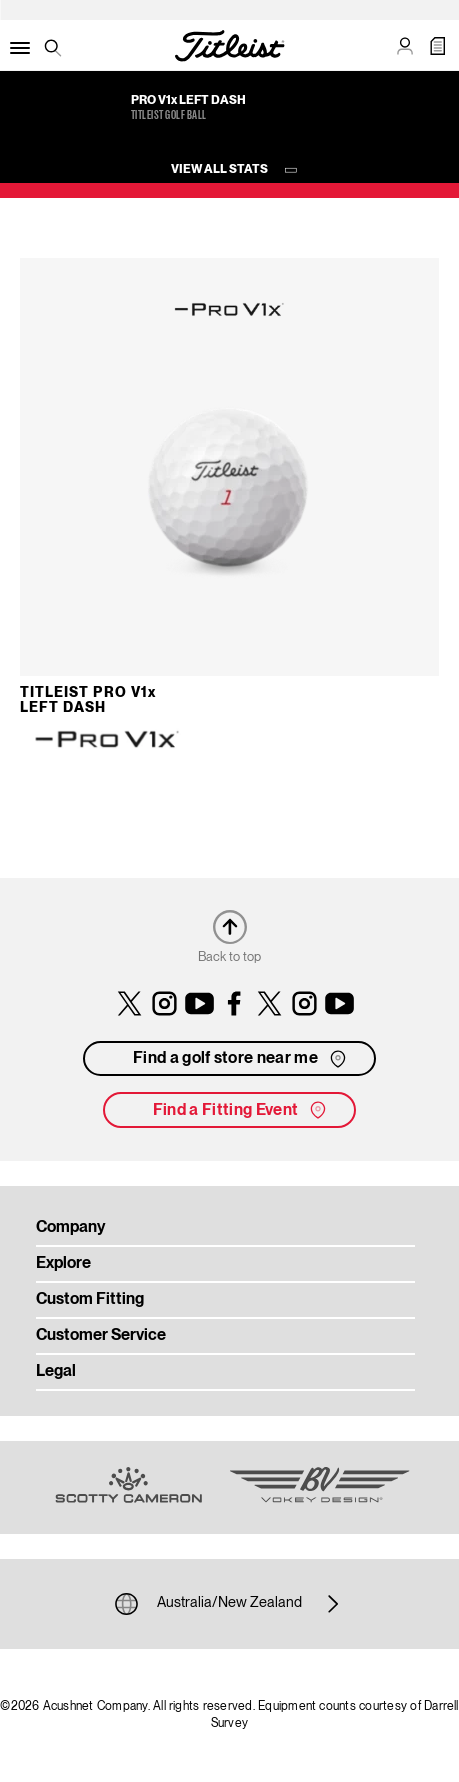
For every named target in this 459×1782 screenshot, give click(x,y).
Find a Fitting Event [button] (241, 1110)
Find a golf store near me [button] (241, 1059)
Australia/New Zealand (229, 1604)
